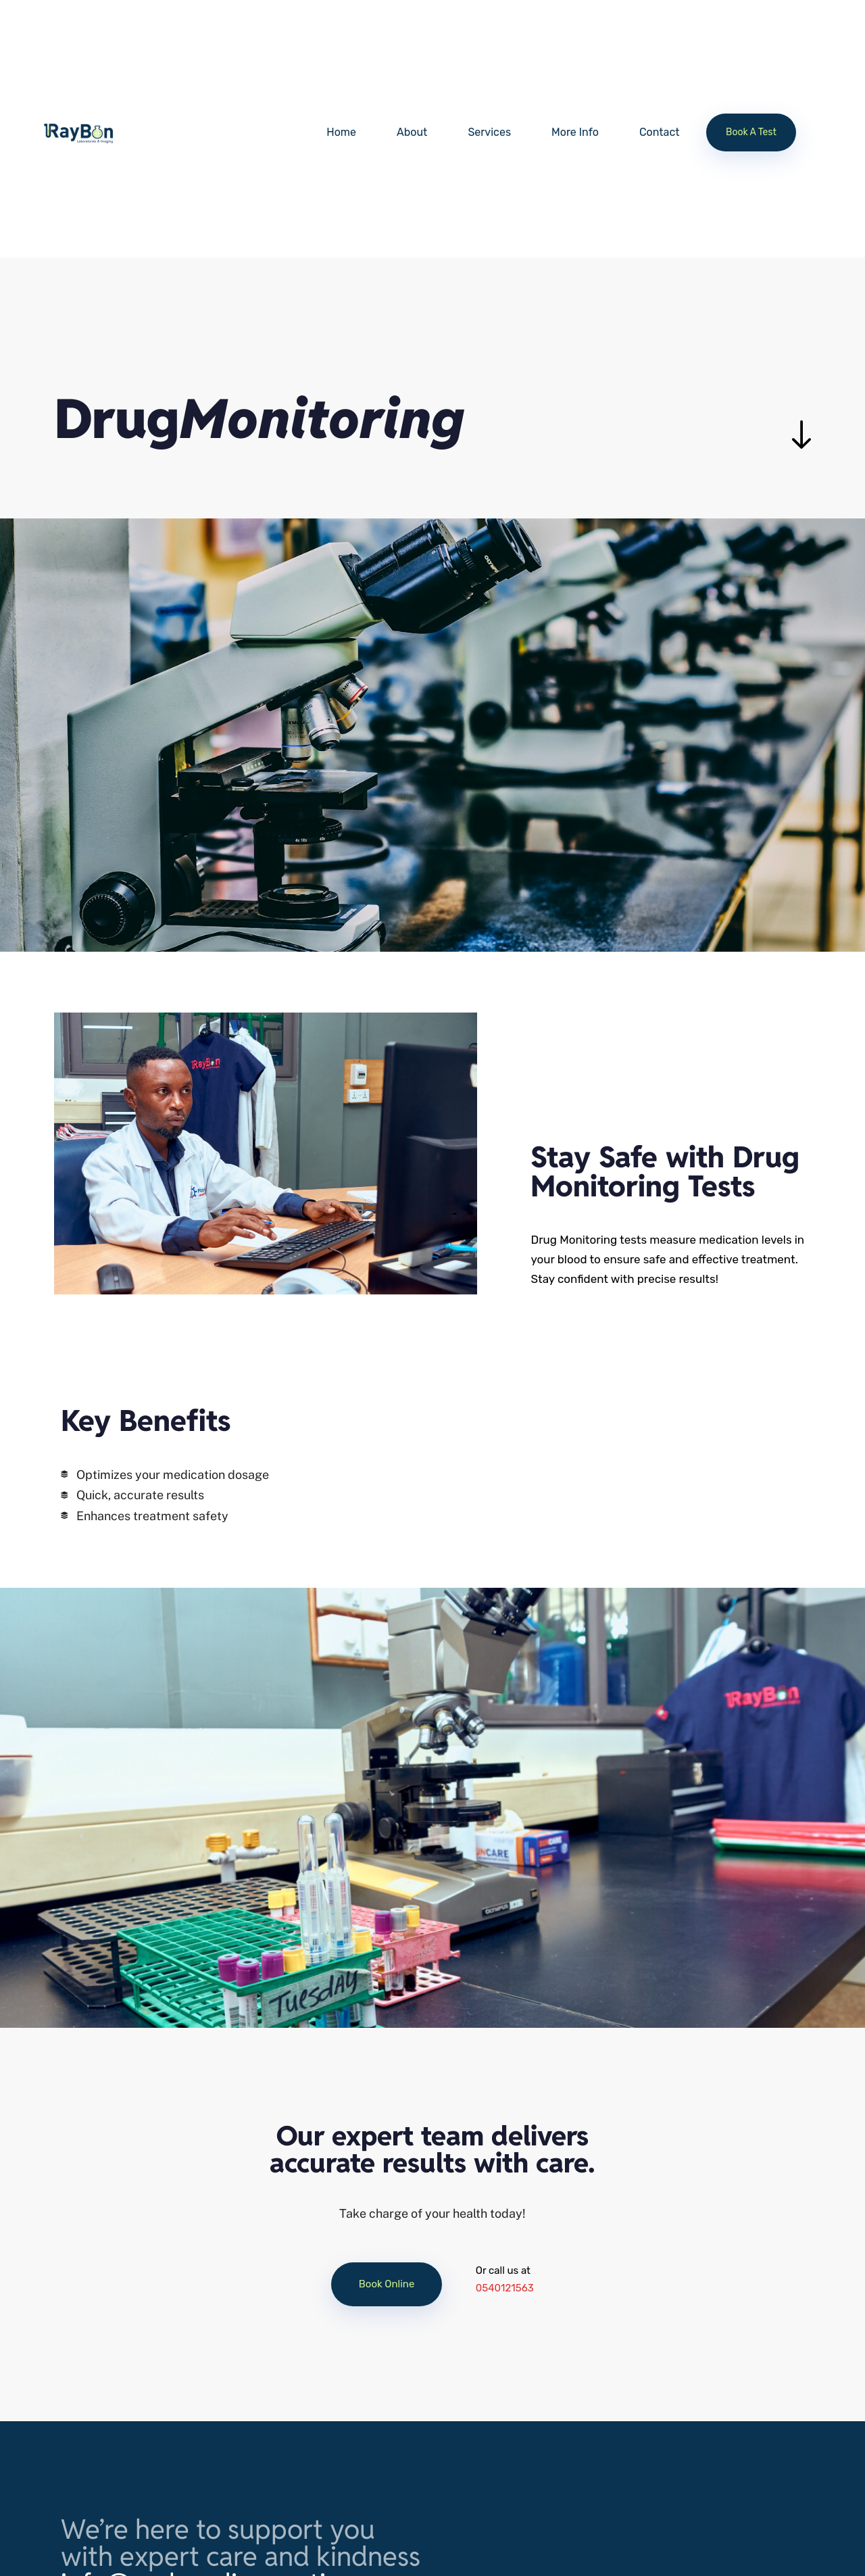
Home (341, 132)
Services (489, 132)
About (412, 132)
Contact (659, 132)
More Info (575, 132)
